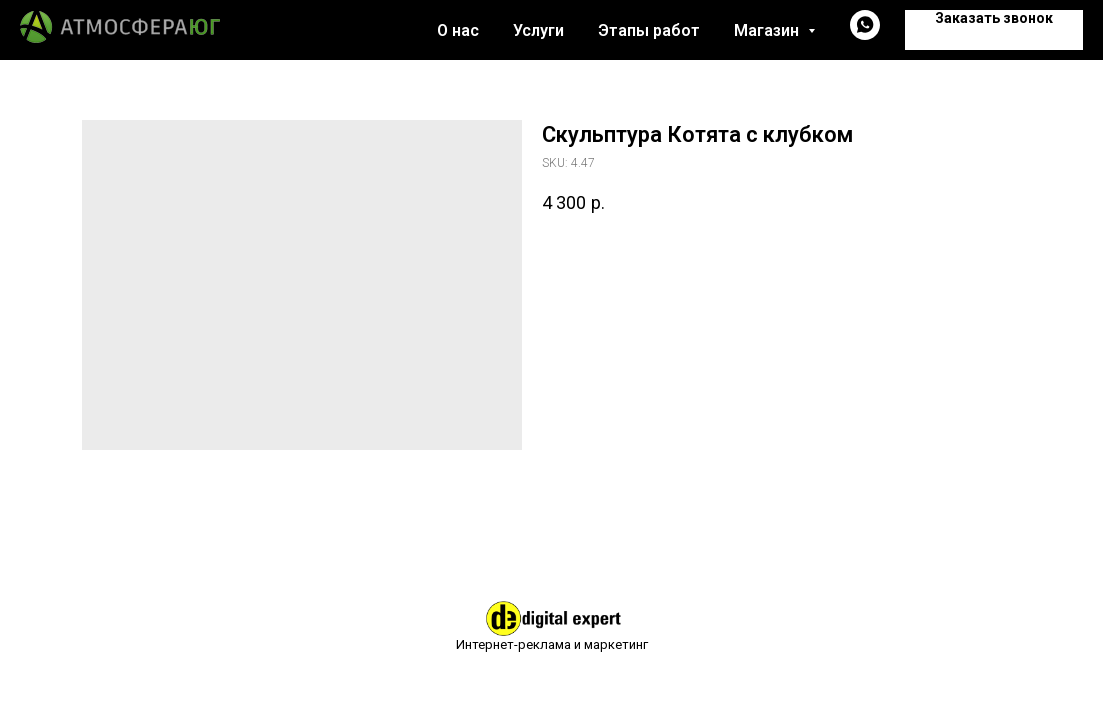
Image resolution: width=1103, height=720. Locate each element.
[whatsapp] (865, 34)
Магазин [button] (768, 30)
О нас (458, 30)
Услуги (538, 30)
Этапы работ (649, 30)
